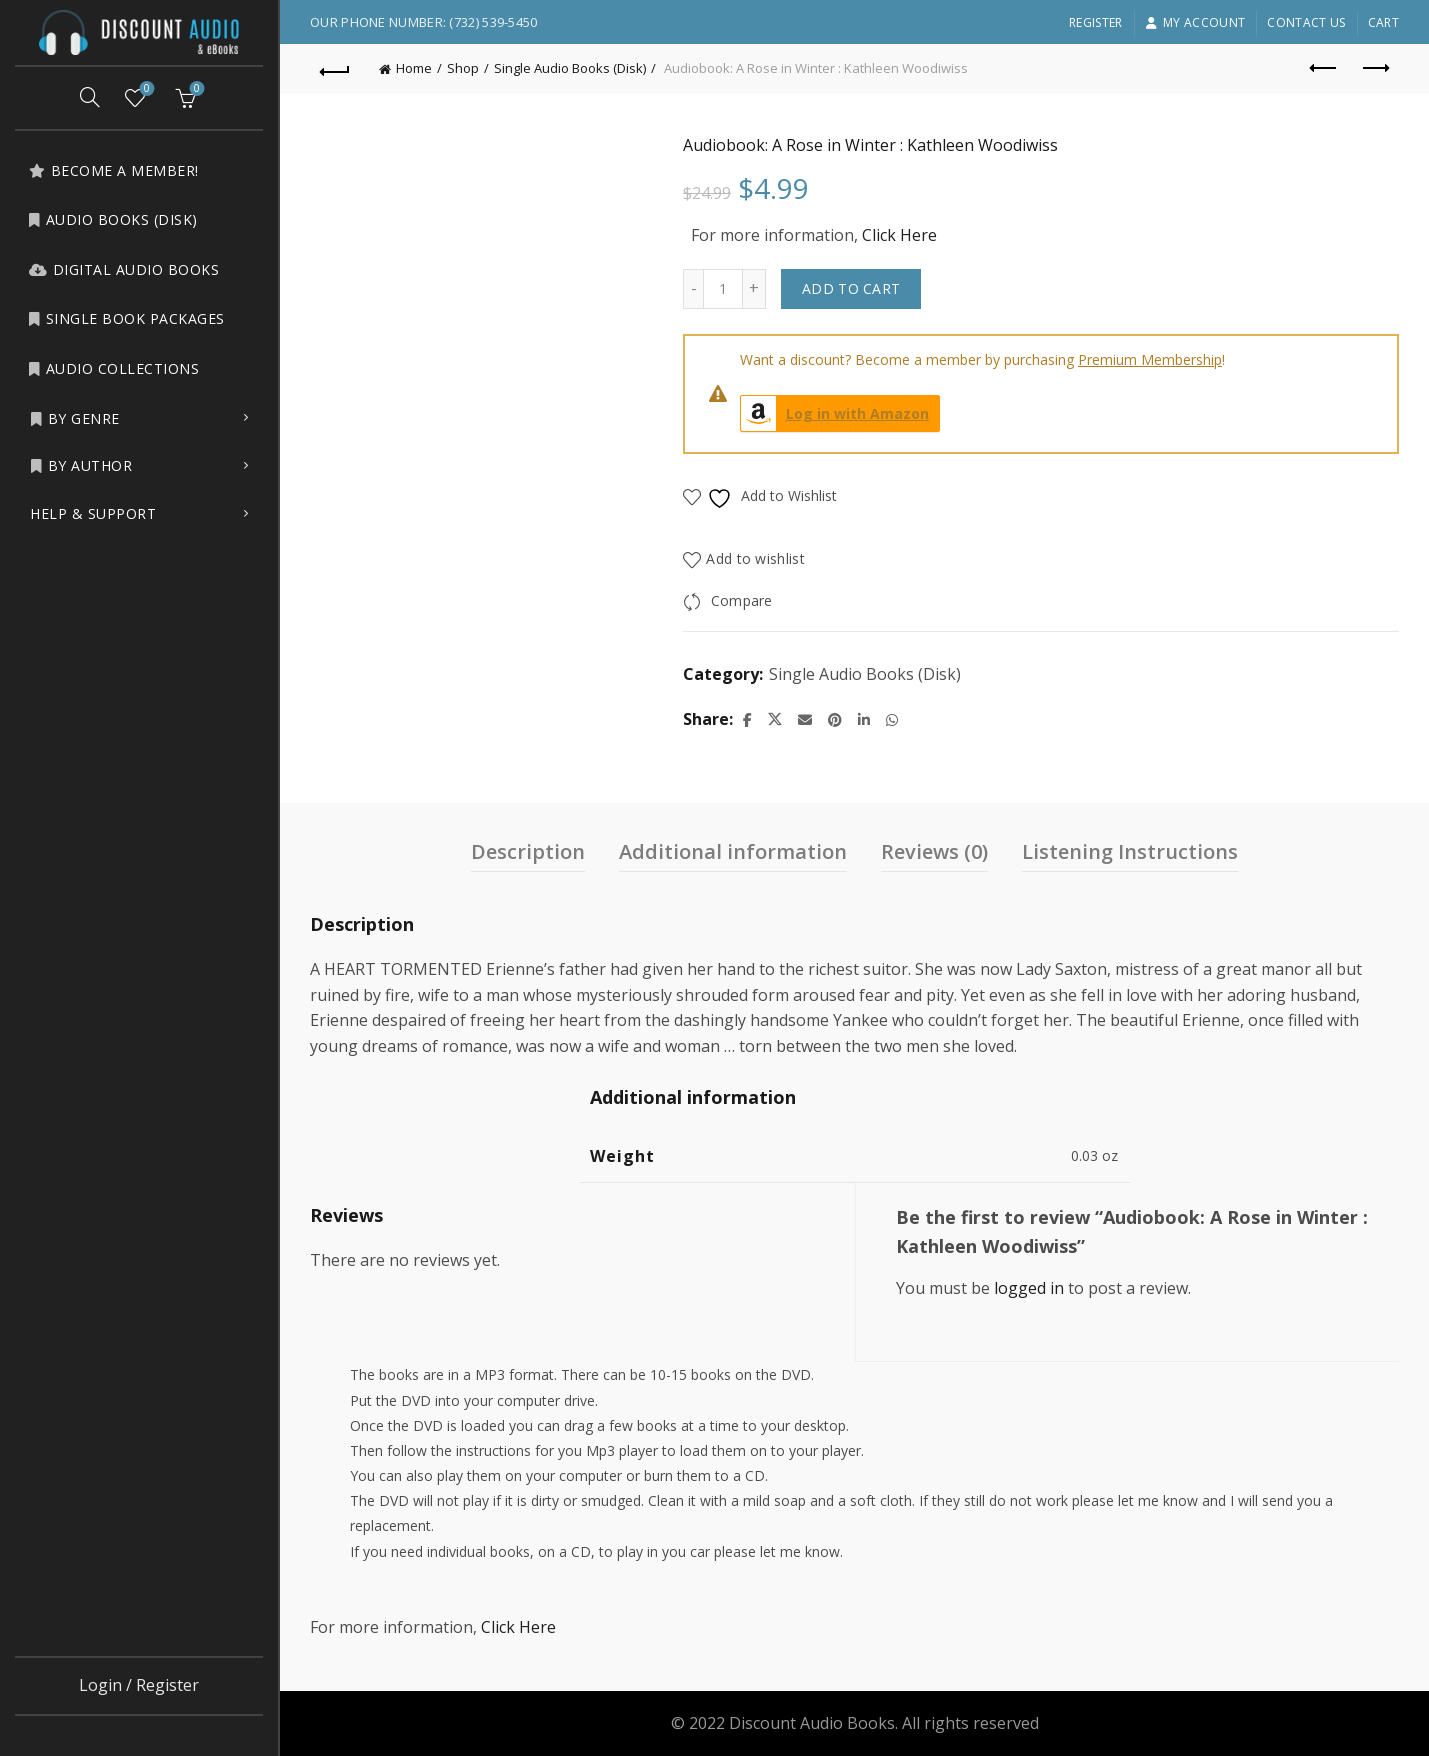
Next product (1374, 68)
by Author (81, 465)
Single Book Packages (126, 318)
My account (1195, 22)
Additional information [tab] (733, 851)
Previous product (1324, 68)
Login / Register (139, 1685)
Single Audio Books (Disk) (570, 68)
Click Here (899, 235)
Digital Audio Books (123, 269)
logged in (1029, 1288)
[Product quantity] (723, 289)
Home (414, 68)
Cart (1383, 22)
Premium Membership (1150, 359)
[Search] (90, 97)
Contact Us (1306, 22)
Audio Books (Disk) (113, 219)
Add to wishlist (755, 558)
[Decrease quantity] (693, 289)
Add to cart (851, 288)
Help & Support (93, 513)
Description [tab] (528, 851)
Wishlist (145, 89)
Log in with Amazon (835, 413)
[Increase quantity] (754, 289)
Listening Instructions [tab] (1130, 851)
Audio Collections (113, 368)
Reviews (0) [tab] (934, 851)
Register (1095, 22)
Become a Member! (113, 170)
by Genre (75, 418)
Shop (463, 68)
